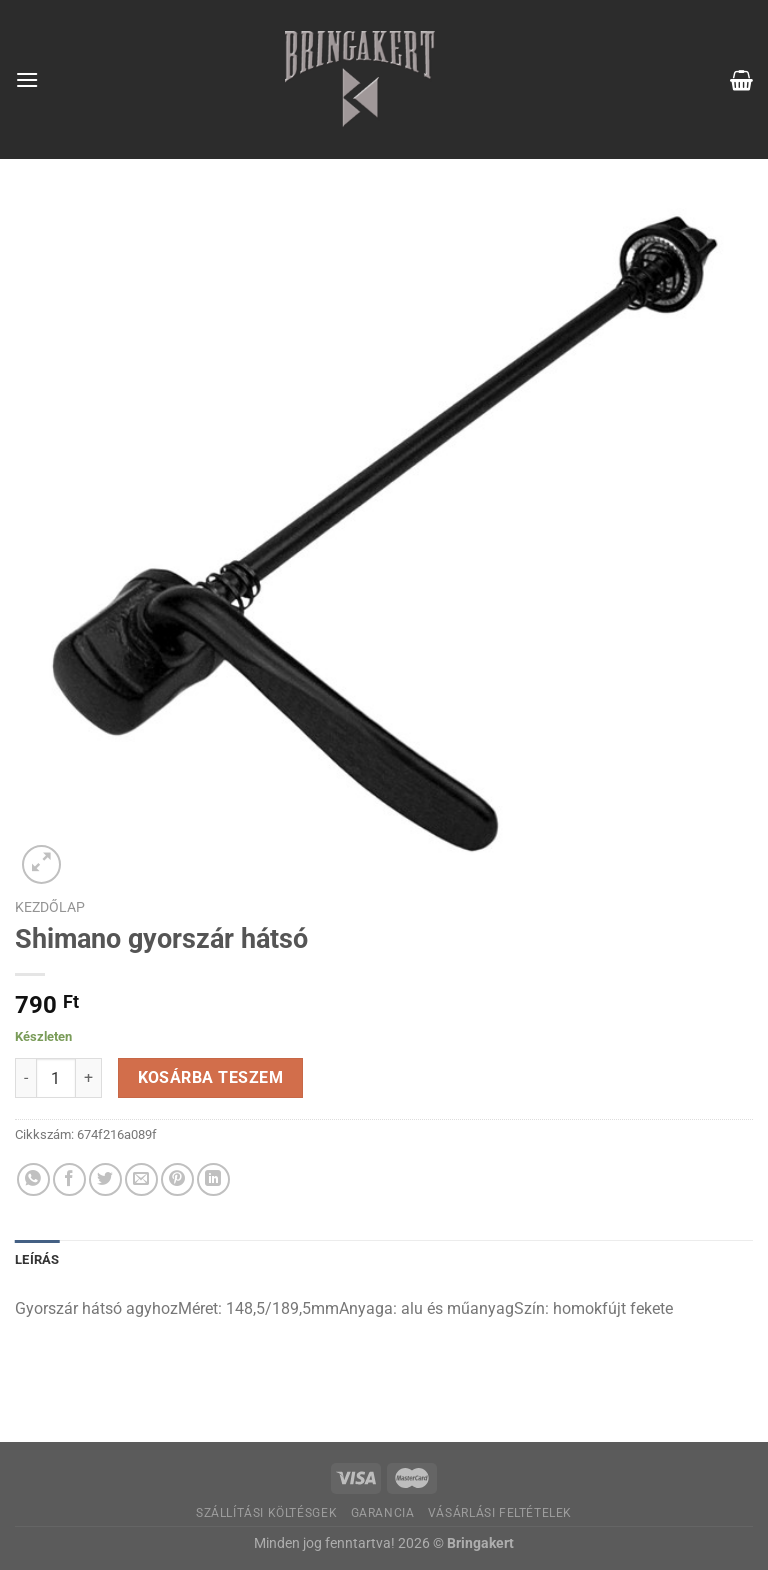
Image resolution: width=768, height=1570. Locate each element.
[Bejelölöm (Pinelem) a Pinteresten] (177, 1179)
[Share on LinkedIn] (213, 1179)
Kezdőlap (50, 907)
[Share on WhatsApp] (33, 1179)
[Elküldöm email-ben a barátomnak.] (141, 1179)
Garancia (383, 1513)
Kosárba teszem (211, 1078)
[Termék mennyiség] (56, 1078)
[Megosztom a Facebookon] (69, 1179)
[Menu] (27, 79)
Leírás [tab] (37, 1259)
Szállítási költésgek (266, 1513)
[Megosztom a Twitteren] (105, 1179)
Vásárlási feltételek (500, 1513)
